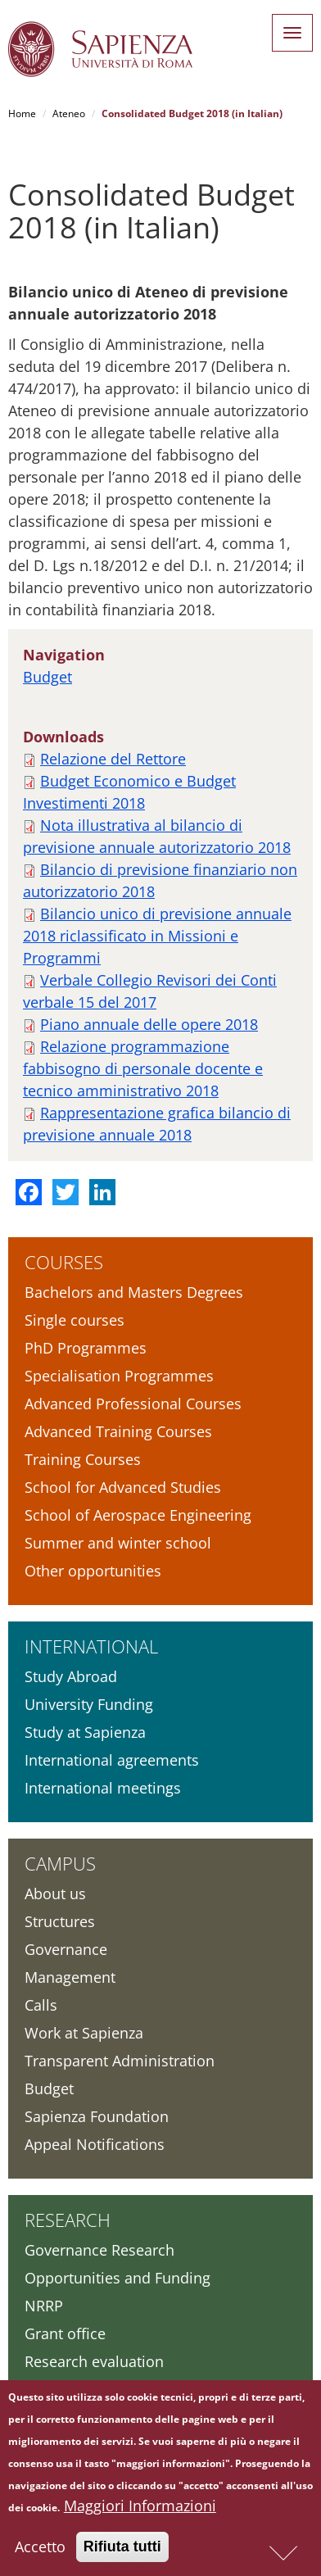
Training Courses (83, 1459)
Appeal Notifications (95, 2144)
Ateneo (68, 113)
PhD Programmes (86, 1348)
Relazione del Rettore (113, 759)
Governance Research (99, 2250)
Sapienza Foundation (97, 2116)
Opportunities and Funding (117, 2278)
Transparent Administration (120, 2060)
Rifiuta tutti (122, 2550)
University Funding (89, 1704)
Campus (60, 1863)
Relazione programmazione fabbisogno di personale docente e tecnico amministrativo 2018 (143, 1068)
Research (68, 2219)
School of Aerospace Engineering (138, 1515)
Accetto (40, 2550)
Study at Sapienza (85, 1732)
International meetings (103, 1788)
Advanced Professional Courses (133, 1403)
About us (55, 1893)
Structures (60, 1921)
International (91, 1646)
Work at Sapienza (84, 2033)
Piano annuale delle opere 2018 (149, 1024)
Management (70, 1977)
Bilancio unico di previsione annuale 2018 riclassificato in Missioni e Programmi (157, 936)
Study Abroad (71, 1676)
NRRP (44, 2305)
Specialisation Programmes (119, 1376)
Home (22, 113)
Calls (41, 2005)
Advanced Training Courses (118, 1431)
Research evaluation (94, 2361)
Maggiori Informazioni (140, 2509)
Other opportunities (93, 1571)
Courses (64, 1261)
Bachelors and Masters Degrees (134, 1292)
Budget (47, 677)
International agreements (112, 1760)
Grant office (65, 2333)
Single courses (74, 1320)
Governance (66, 1949)
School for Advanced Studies (123, 1487)
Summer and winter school (118, 1543)
